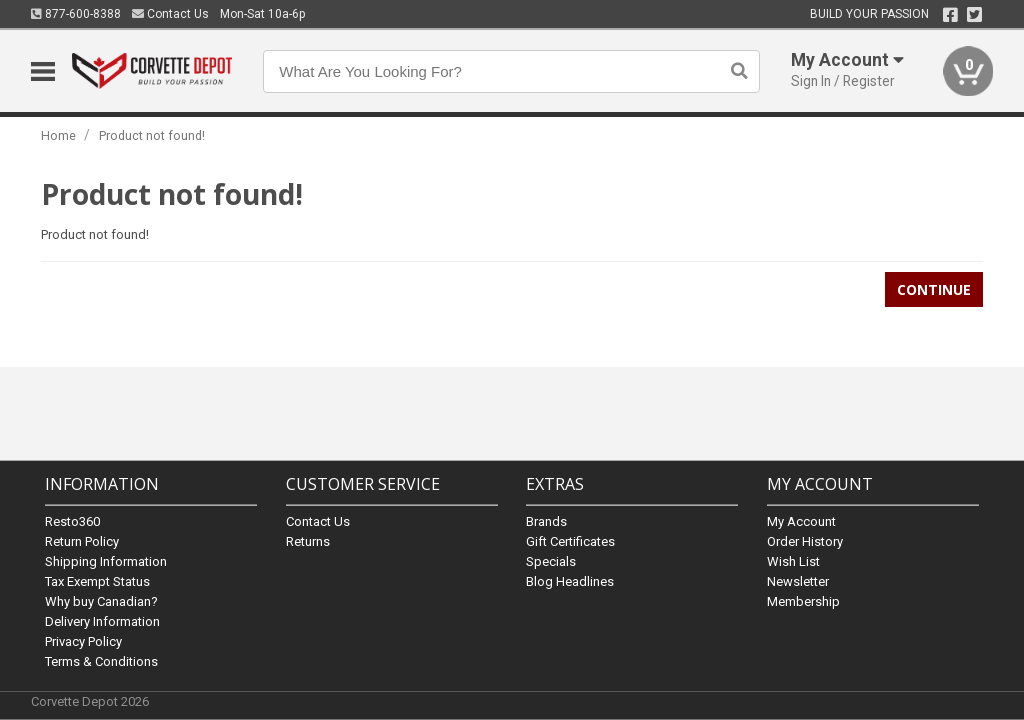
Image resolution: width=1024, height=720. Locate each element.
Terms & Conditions (101, 660)
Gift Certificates (570, 540)
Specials (551, 560)
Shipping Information (106, 560)
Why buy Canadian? (101, 600)
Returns (308, 540)
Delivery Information (102, 620)
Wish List (793, 560)
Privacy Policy (83, 640)
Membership (803, 600)
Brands (546, 520)
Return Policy (82, 540)
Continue (934, 289)
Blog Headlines (570, 580)
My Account (801, 520)
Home (58, 135)
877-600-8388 (76, 14)
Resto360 (72, 520)
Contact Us (170, 14)
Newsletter (798, 580)
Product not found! (152, 135)
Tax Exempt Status (97, 580)
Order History (805, 540)
